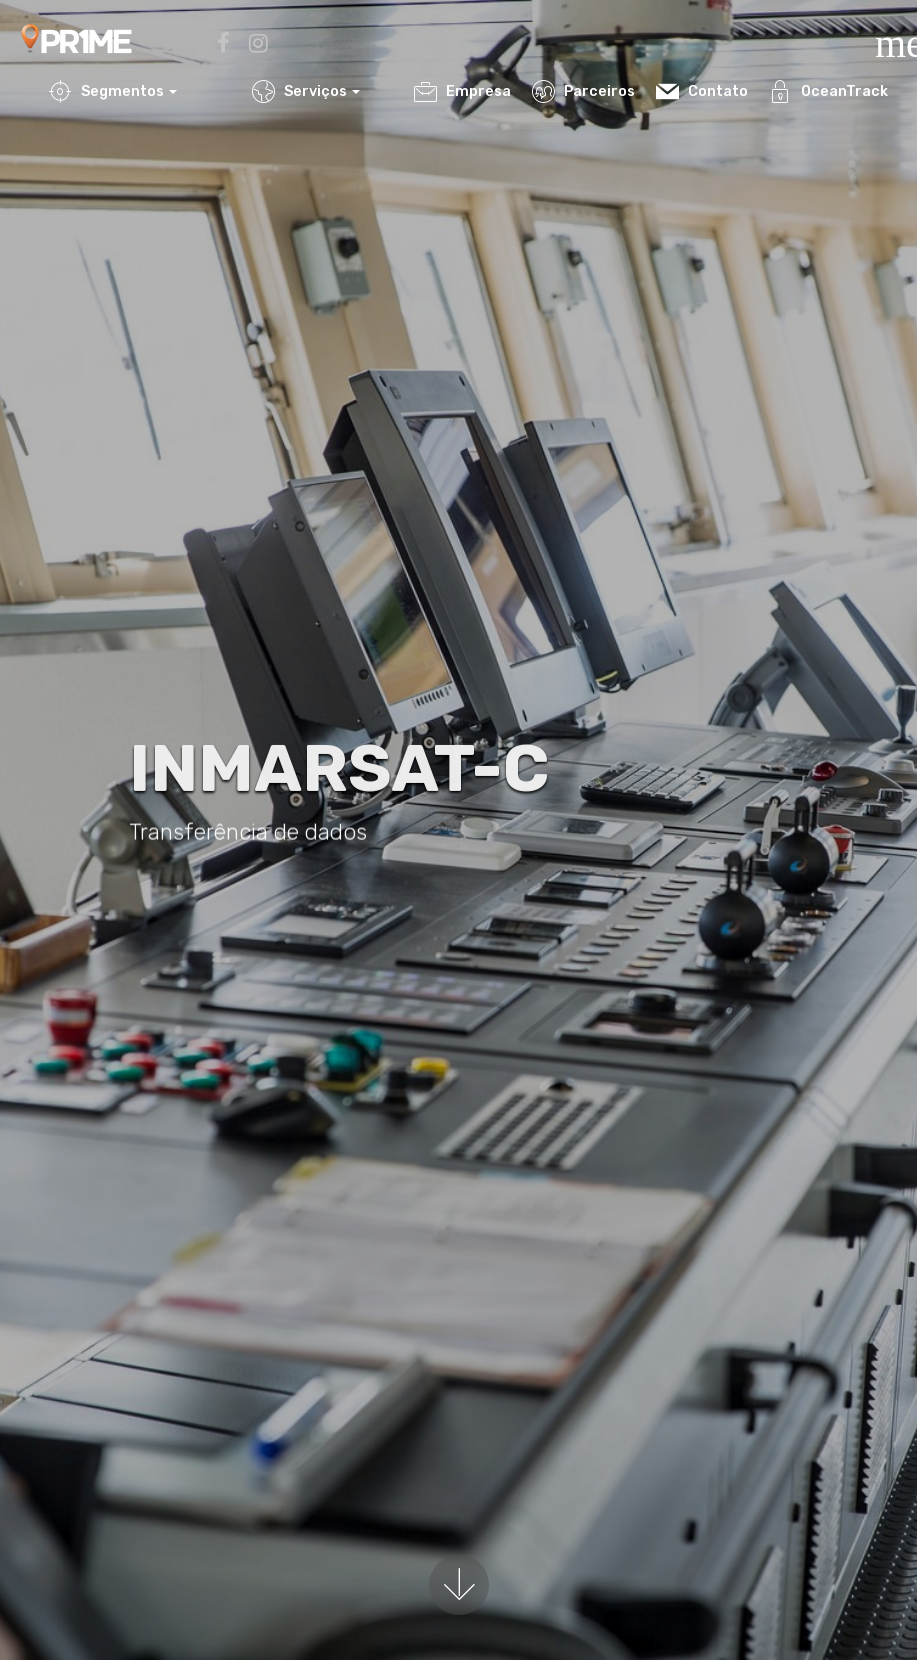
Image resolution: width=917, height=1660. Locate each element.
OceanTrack (828, 91)
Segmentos (106, 91)
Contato (702, 91)
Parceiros (583, 91)
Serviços (299, 91)
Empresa (462, 91)
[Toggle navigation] (881, 29)
